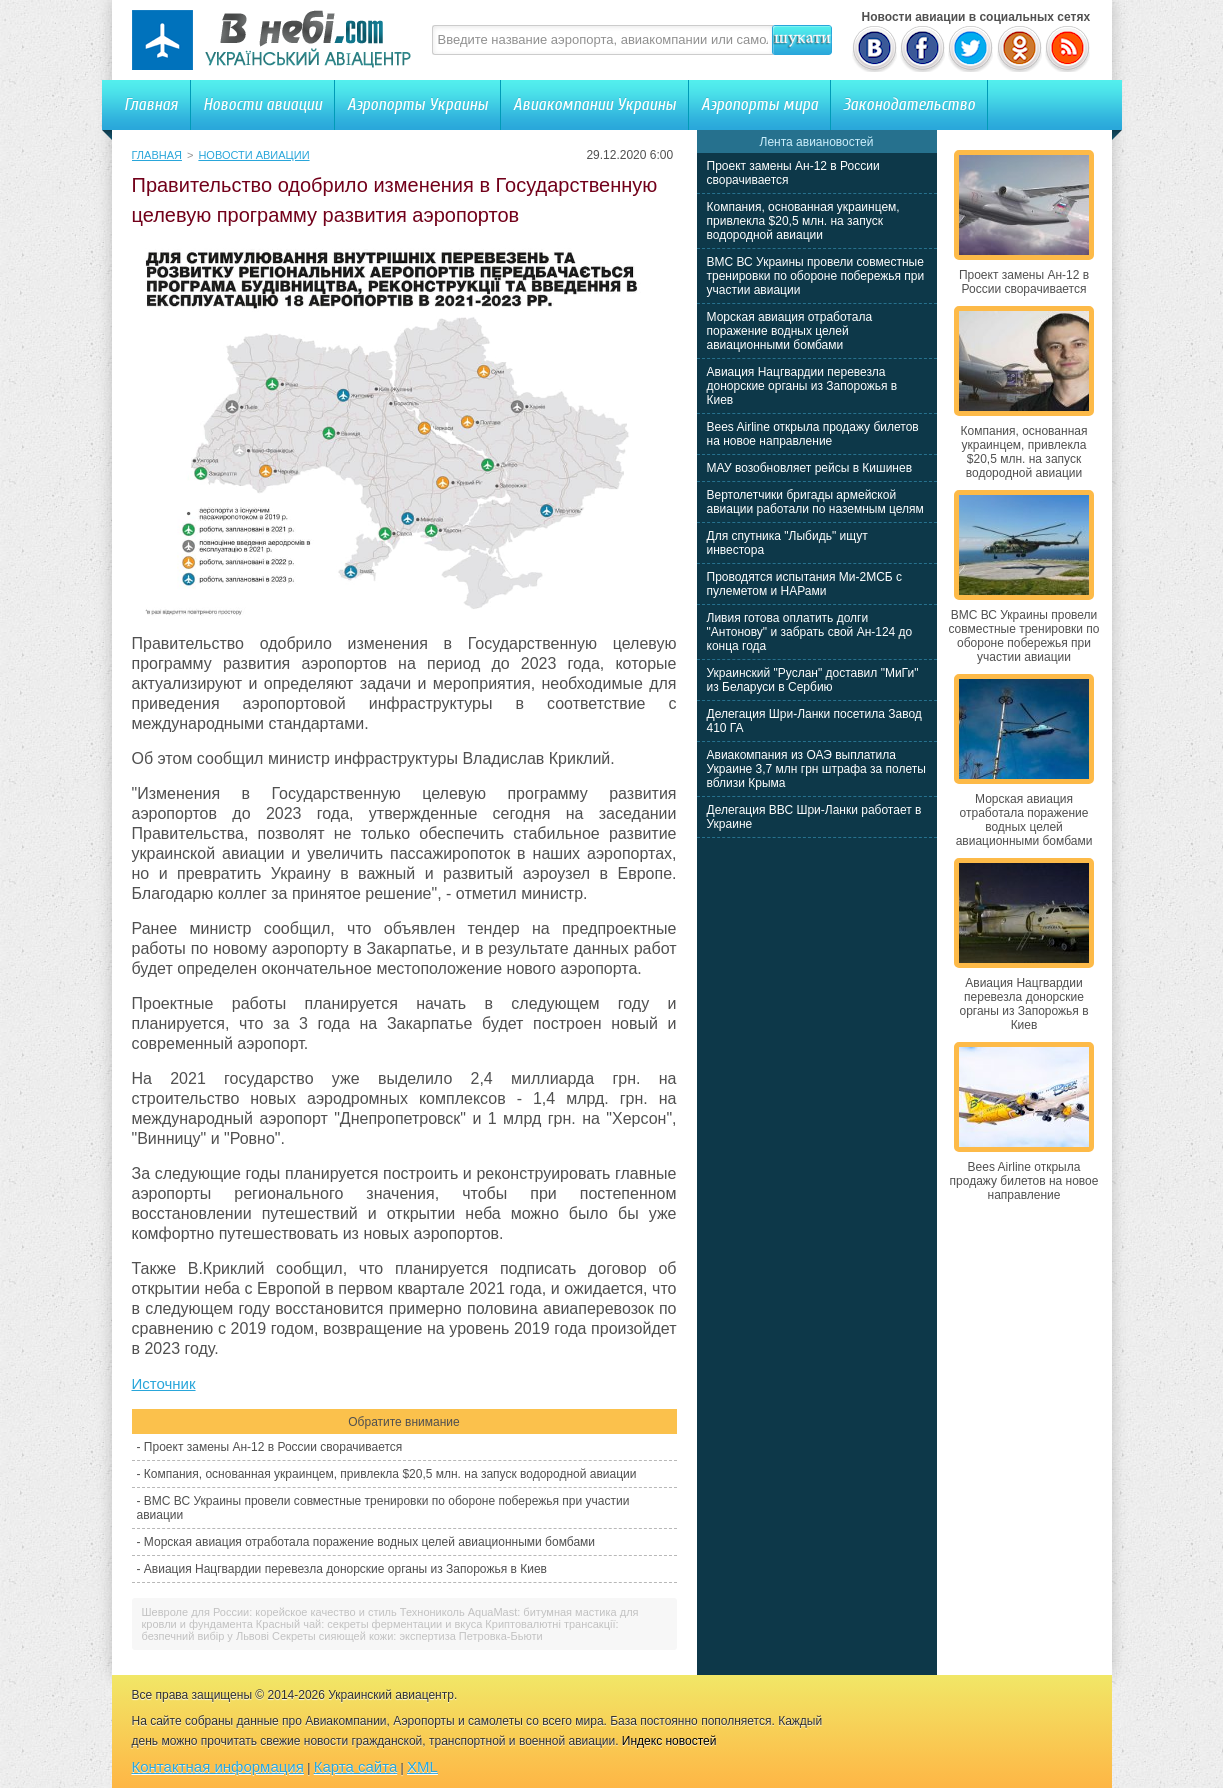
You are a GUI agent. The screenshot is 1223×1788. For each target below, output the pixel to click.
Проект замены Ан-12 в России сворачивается (273, 1447)
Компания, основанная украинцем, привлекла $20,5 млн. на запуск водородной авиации (390, 1474)
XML (422, 1766)
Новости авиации (262, 104)
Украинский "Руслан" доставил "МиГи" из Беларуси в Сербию (813, 680)
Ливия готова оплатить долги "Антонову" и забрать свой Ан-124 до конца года (810, 632)
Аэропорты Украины (417, 104)
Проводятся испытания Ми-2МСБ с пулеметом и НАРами (805, 584)
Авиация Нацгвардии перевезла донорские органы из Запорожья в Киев (345, 1569)
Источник (164, 1383)
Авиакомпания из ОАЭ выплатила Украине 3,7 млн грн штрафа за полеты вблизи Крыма (816, 769)
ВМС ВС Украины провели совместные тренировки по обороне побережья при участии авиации (816, 276)
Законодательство (909, 104)
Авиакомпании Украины (594, 104)
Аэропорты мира (759, 104)
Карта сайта (356, 1766)
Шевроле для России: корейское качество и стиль (269, 1612)
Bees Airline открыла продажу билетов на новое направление (813, 434)
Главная (151, 104)
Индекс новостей (669, 1741)
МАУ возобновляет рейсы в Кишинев (810, 468)
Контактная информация (218, 1766)
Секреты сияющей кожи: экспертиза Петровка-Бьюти (407, 1636)
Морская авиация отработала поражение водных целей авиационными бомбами (369, 1542)
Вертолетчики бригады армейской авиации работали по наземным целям (815, 502)
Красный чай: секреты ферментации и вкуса (369, 1624)
